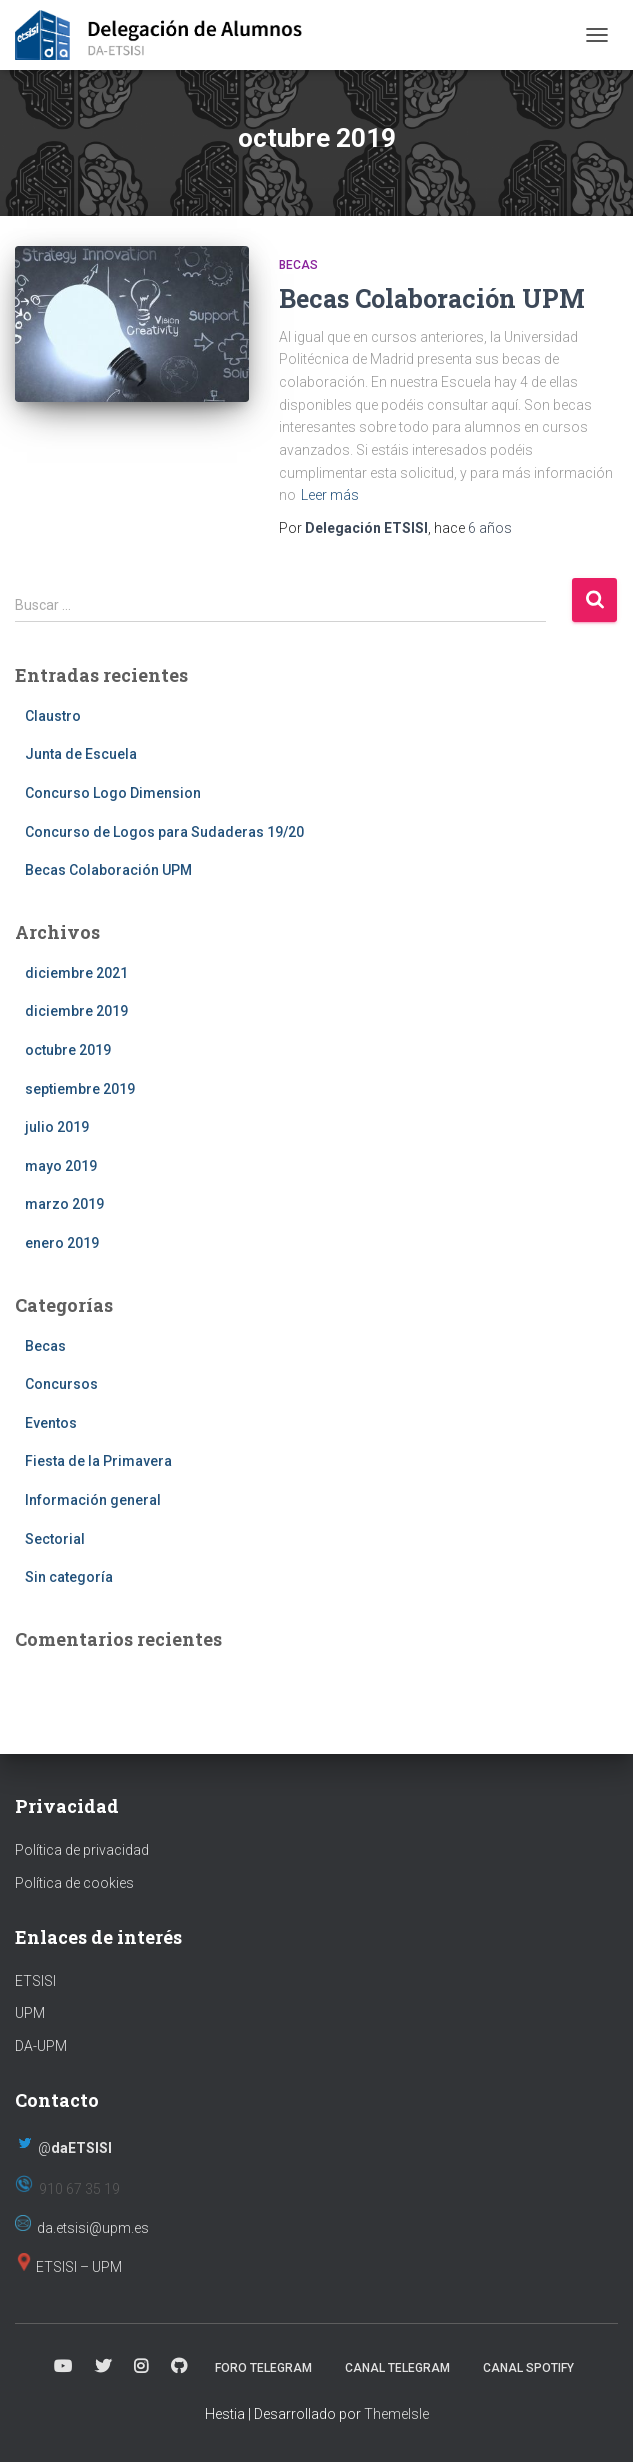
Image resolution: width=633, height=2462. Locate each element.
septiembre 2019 (80, 1089)
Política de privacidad (82, 1850)
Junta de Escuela (81, 754)
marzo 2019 (64, 1204)
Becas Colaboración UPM (432, 298)
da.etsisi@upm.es (93, 2228)
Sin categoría (69, 1577)
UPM (30, 2013)
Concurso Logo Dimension (113, 793)
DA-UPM (41, 2046)
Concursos (61, 1384)
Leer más (330, 495)
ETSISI (35, 1981)
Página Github (179, 2367)
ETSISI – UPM (79, 2267)
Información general (93, 1500)
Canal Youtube (63, 2367)
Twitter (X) (103, 2367)
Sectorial (55, 1539)
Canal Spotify (528, 2368)
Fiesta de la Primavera (98, 1461)
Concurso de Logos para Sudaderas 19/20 (164, 832)
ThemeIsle (396, 2414)
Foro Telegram (263, 2368)
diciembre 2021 (76, 973)
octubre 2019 (68, 1050)
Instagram (141, 2367)
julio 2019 (57, 1127)
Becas (298, 265)
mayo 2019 (61, 1166)
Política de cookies (74, 1883)
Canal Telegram (397, 2368)
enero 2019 (62, 1243)
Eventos (51, 1423)
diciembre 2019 (76, 1011)
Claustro (53, 716)
